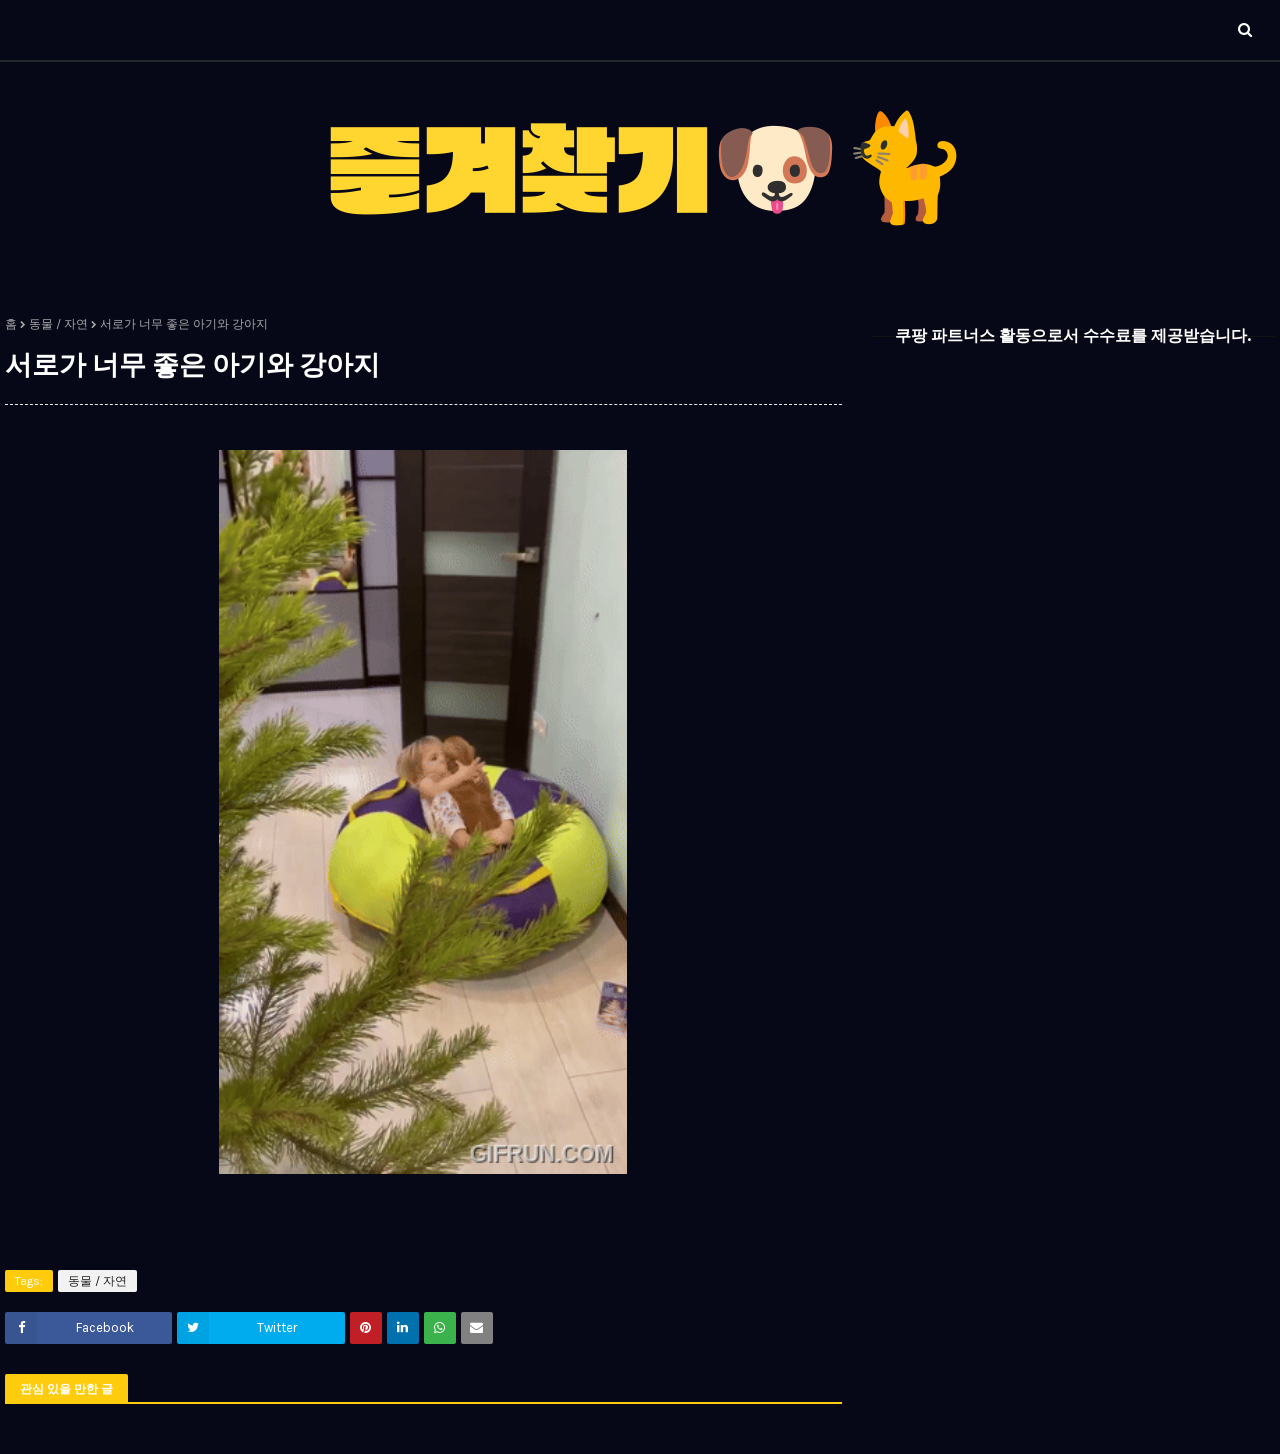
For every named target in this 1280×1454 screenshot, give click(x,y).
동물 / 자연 (58, 324)
